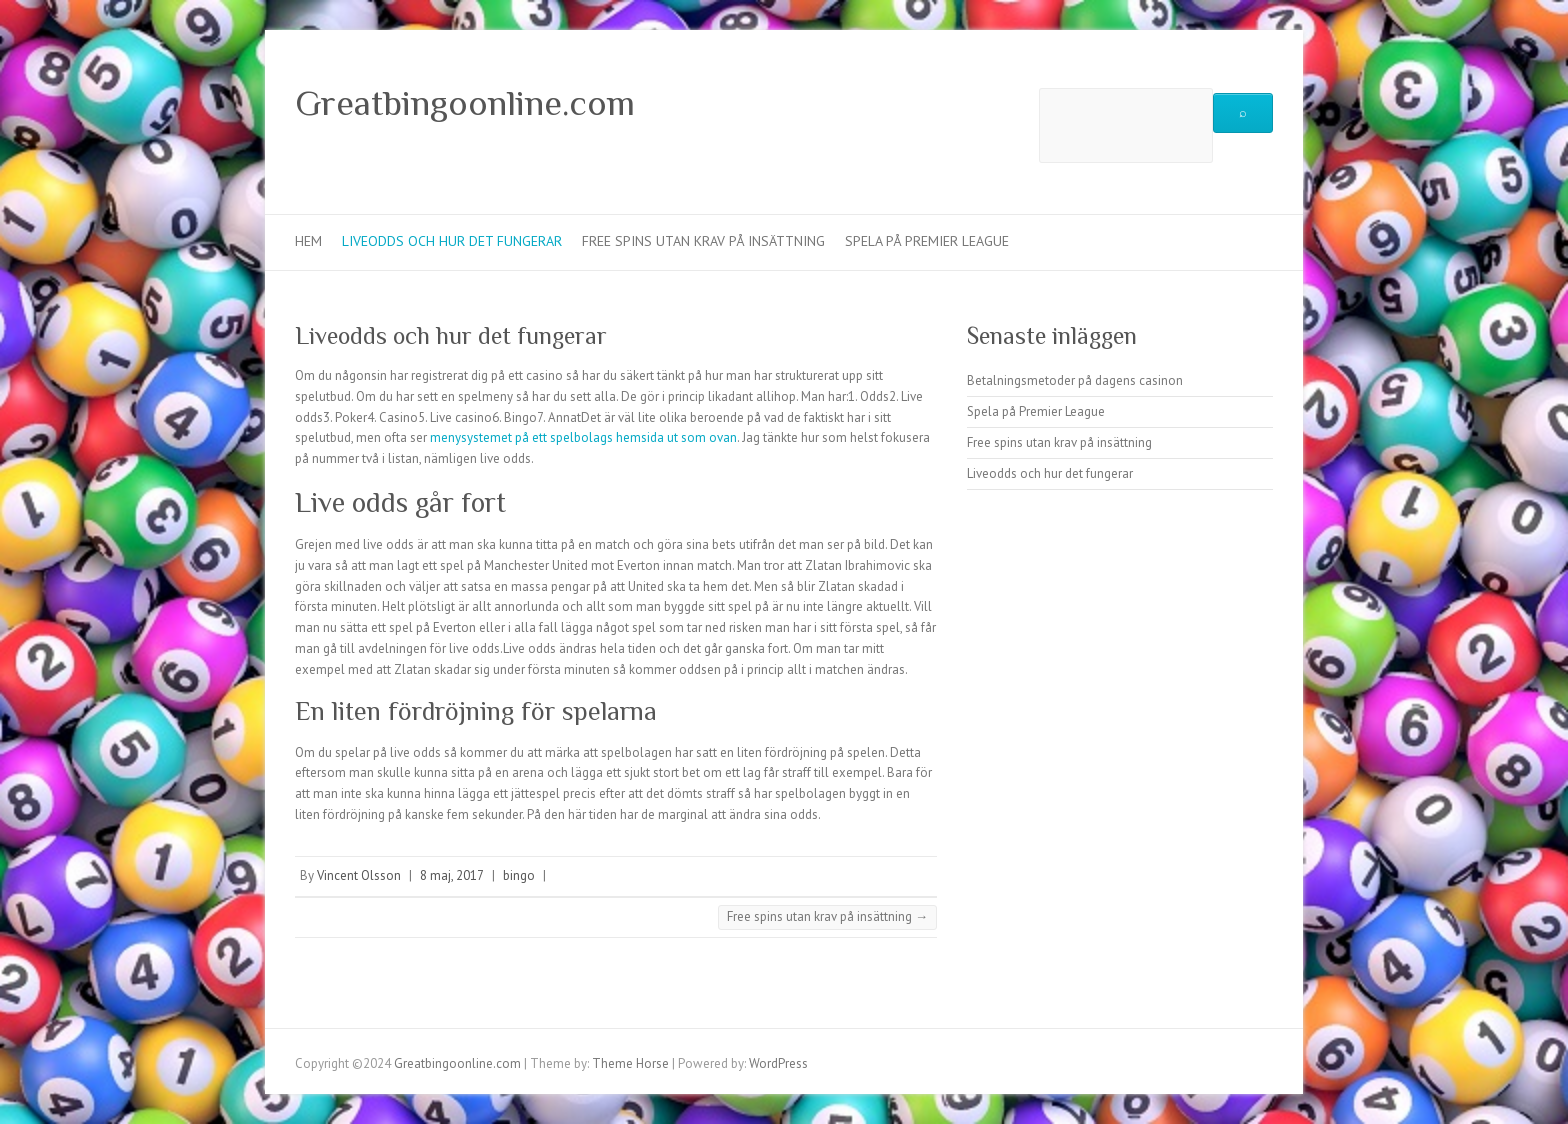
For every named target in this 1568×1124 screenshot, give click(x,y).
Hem (308, 241)
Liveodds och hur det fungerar (452, 241)
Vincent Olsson (359, 875)
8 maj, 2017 (452, 875)
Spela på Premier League (927, 241)
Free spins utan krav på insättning (703, 241)
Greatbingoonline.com (465, 103)
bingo (519, 875)
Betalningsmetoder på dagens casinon (1075, 380)
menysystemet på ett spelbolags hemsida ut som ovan (583, 437)
